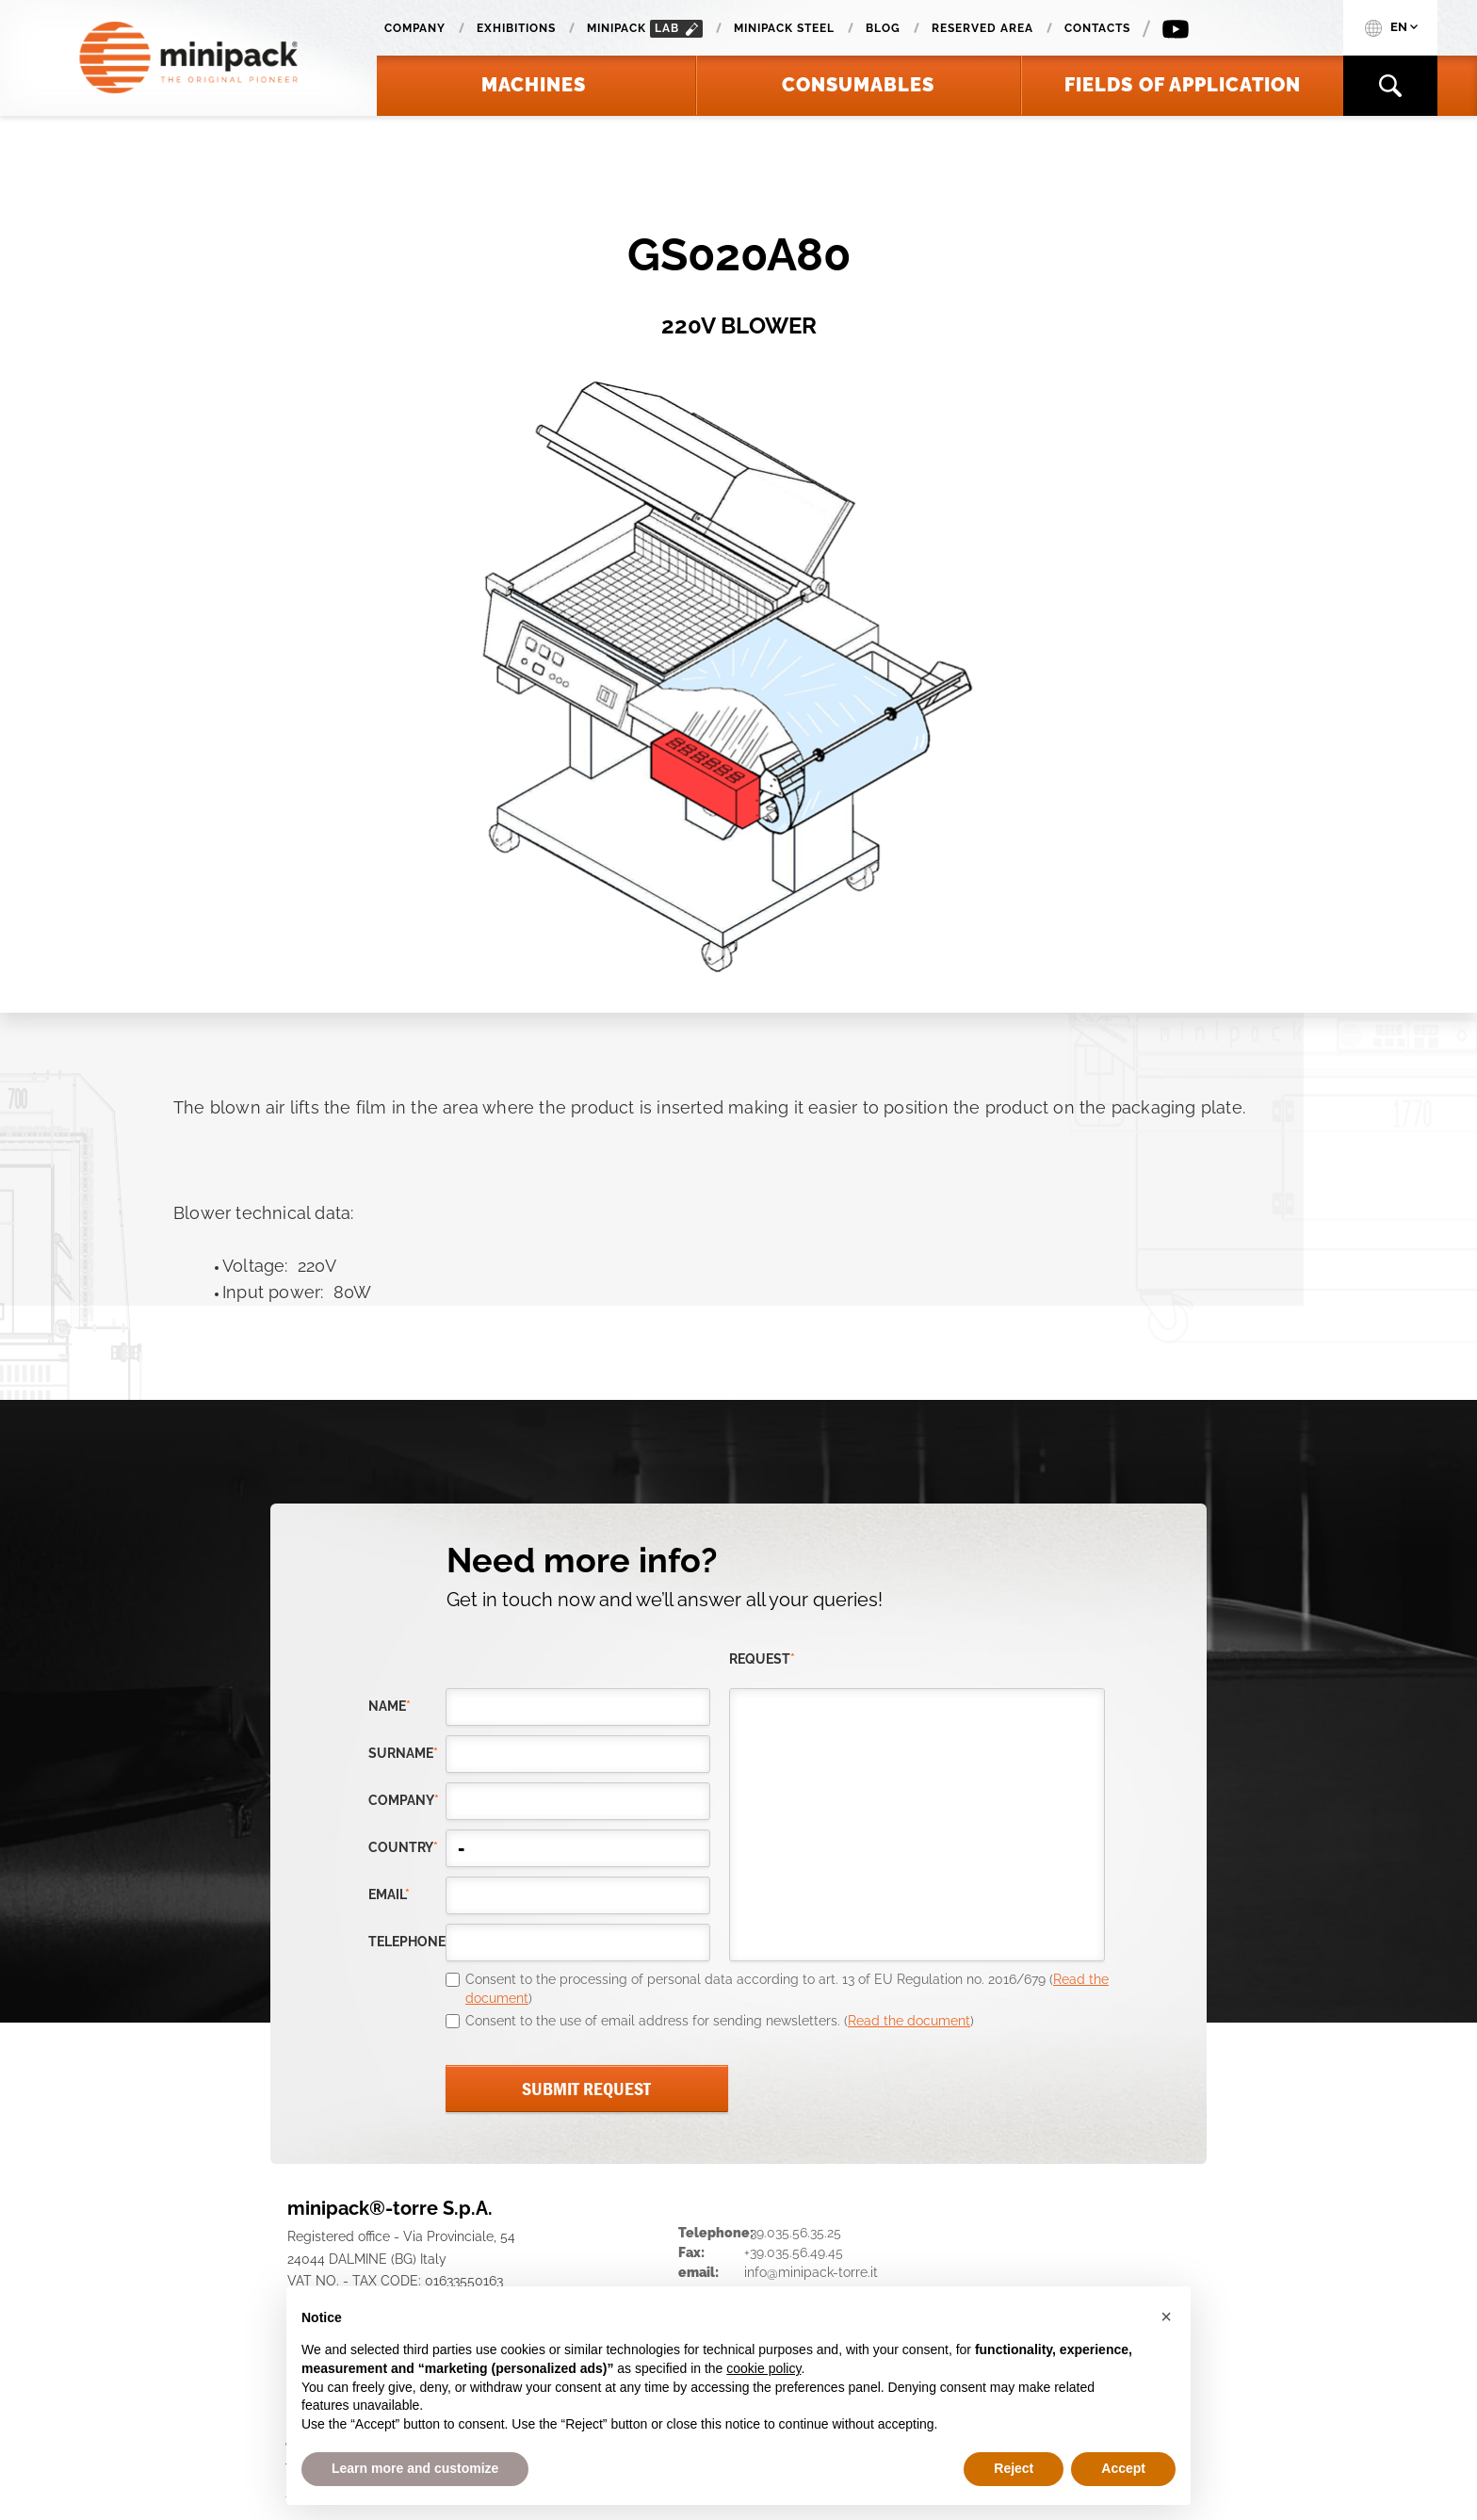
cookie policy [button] (763, 2368)
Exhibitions (516, 28)
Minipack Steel (784, 28)
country (403, 1847)
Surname (403, 1753)
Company (415, 28)
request (762, 1658)
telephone (407, 1941)
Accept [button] (1123, 2468)
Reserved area (982, 28)
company (403, 1800)
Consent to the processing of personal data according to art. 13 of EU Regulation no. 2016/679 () (787, 1989)
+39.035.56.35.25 (792, 2232)
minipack (645, 29)
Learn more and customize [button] (415, 2468)
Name (389, 1706)
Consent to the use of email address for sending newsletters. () (719, 2020)
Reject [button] (1013, 2468)
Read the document (909, 2020)
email (389, 1894)
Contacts (1097, 28)
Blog (883, 28)
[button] (1166, 2316)
